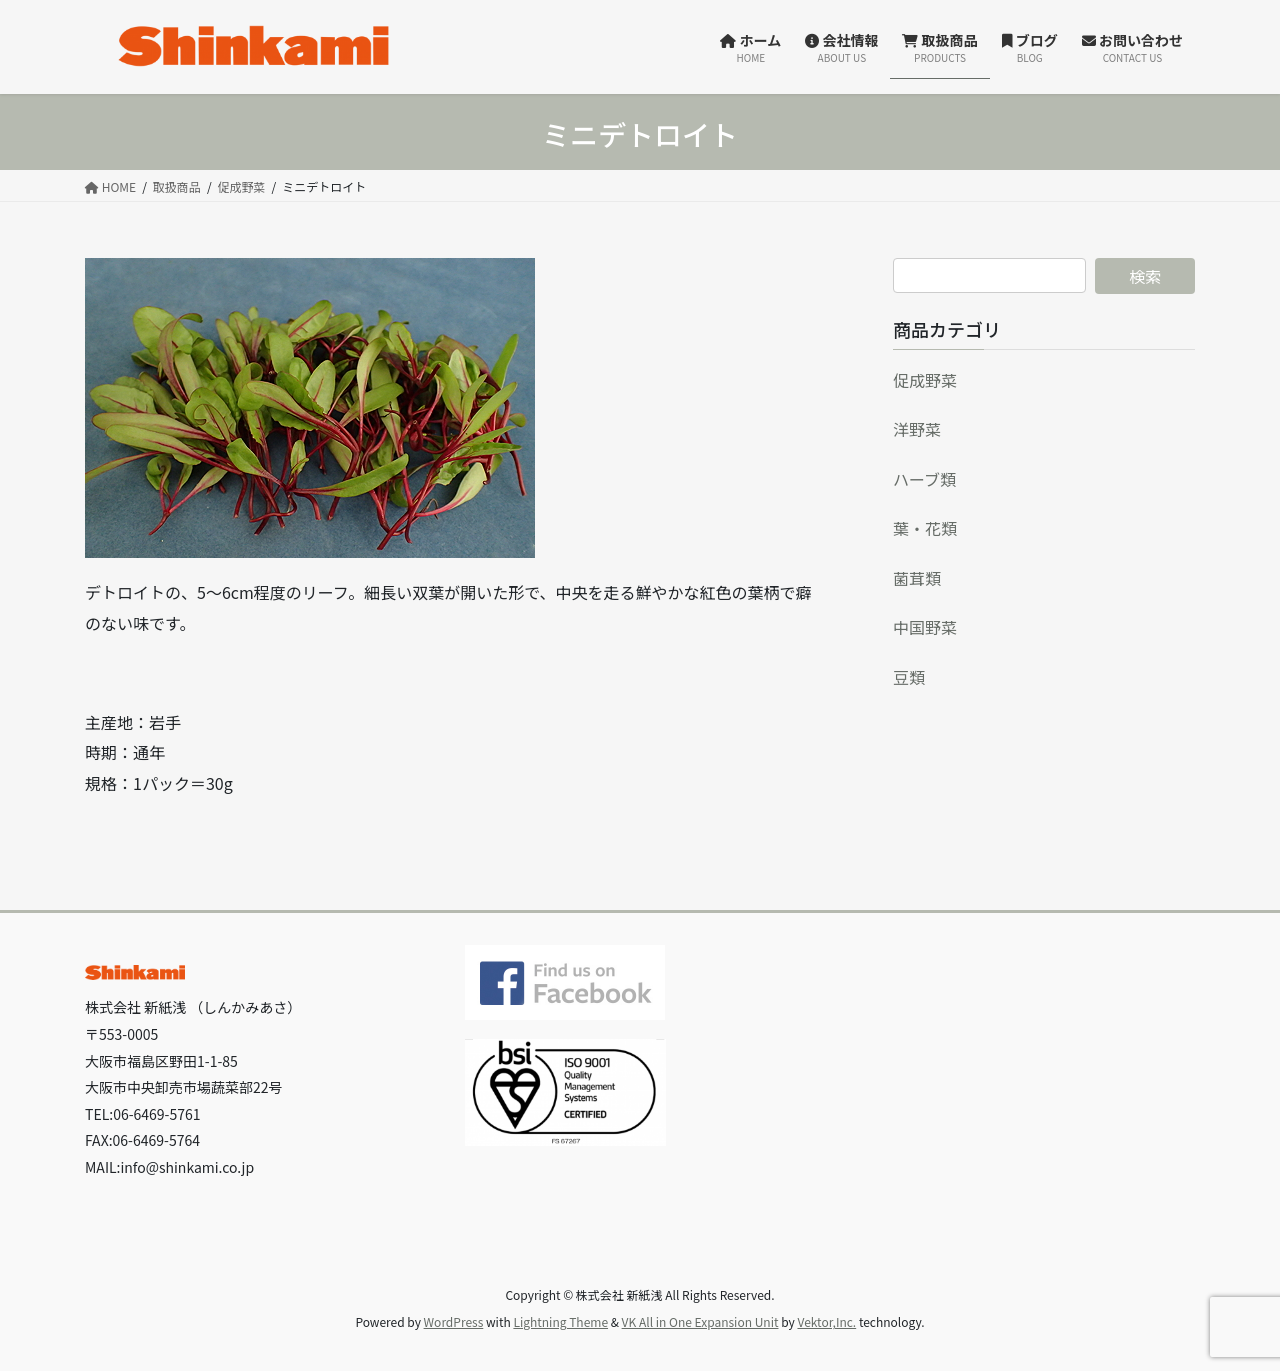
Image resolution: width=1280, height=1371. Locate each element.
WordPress (454, 1321)
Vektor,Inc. (826, 1321)
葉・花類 (925, 528)
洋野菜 (917, 429)
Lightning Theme (560, 1321)
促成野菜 (925, 380)
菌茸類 (917, 578)
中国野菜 (925, 627)
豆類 (909, 677)
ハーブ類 (924, 479)
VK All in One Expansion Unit (700, 1321)
